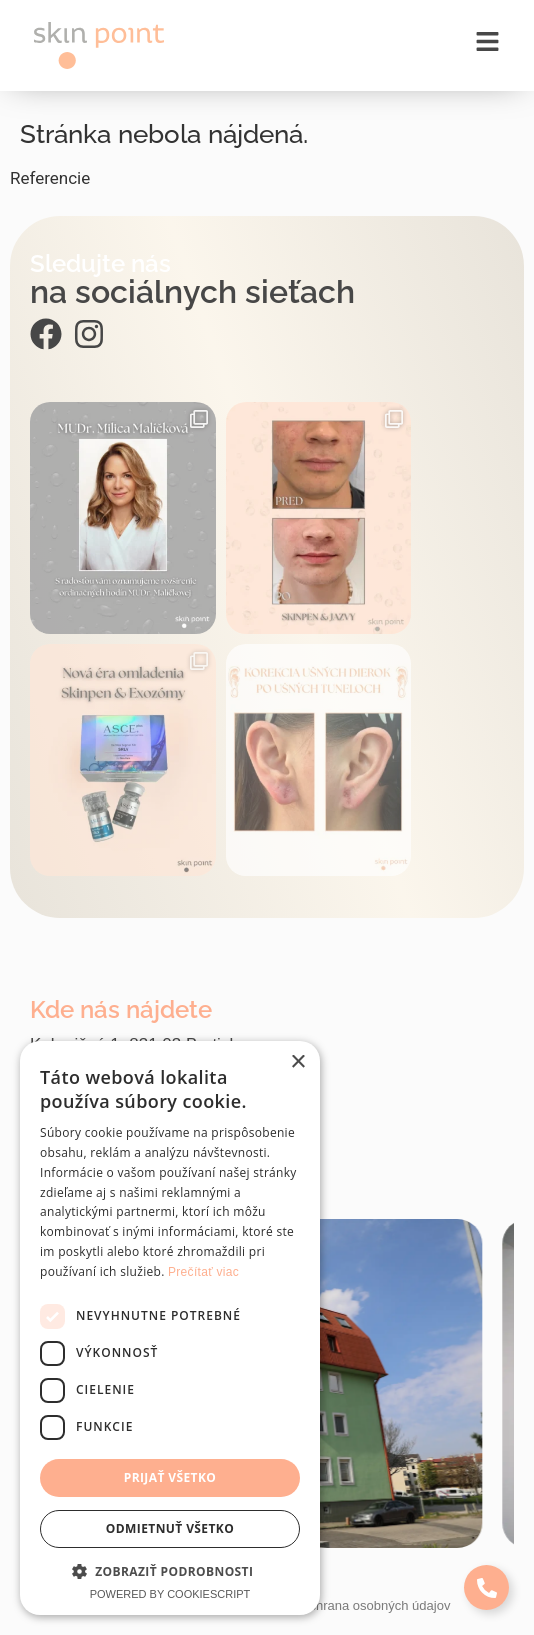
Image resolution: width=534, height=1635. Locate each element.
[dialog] (170, 1328)
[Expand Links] (486, 1587)
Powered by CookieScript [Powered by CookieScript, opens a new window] (170, 1594)
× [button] (297, 1062)
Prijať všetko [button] (170, 1477)
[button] (170, 1571)
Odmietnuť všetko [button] (170, 1528)
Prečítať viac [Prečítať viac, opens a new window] (203, 1272)
